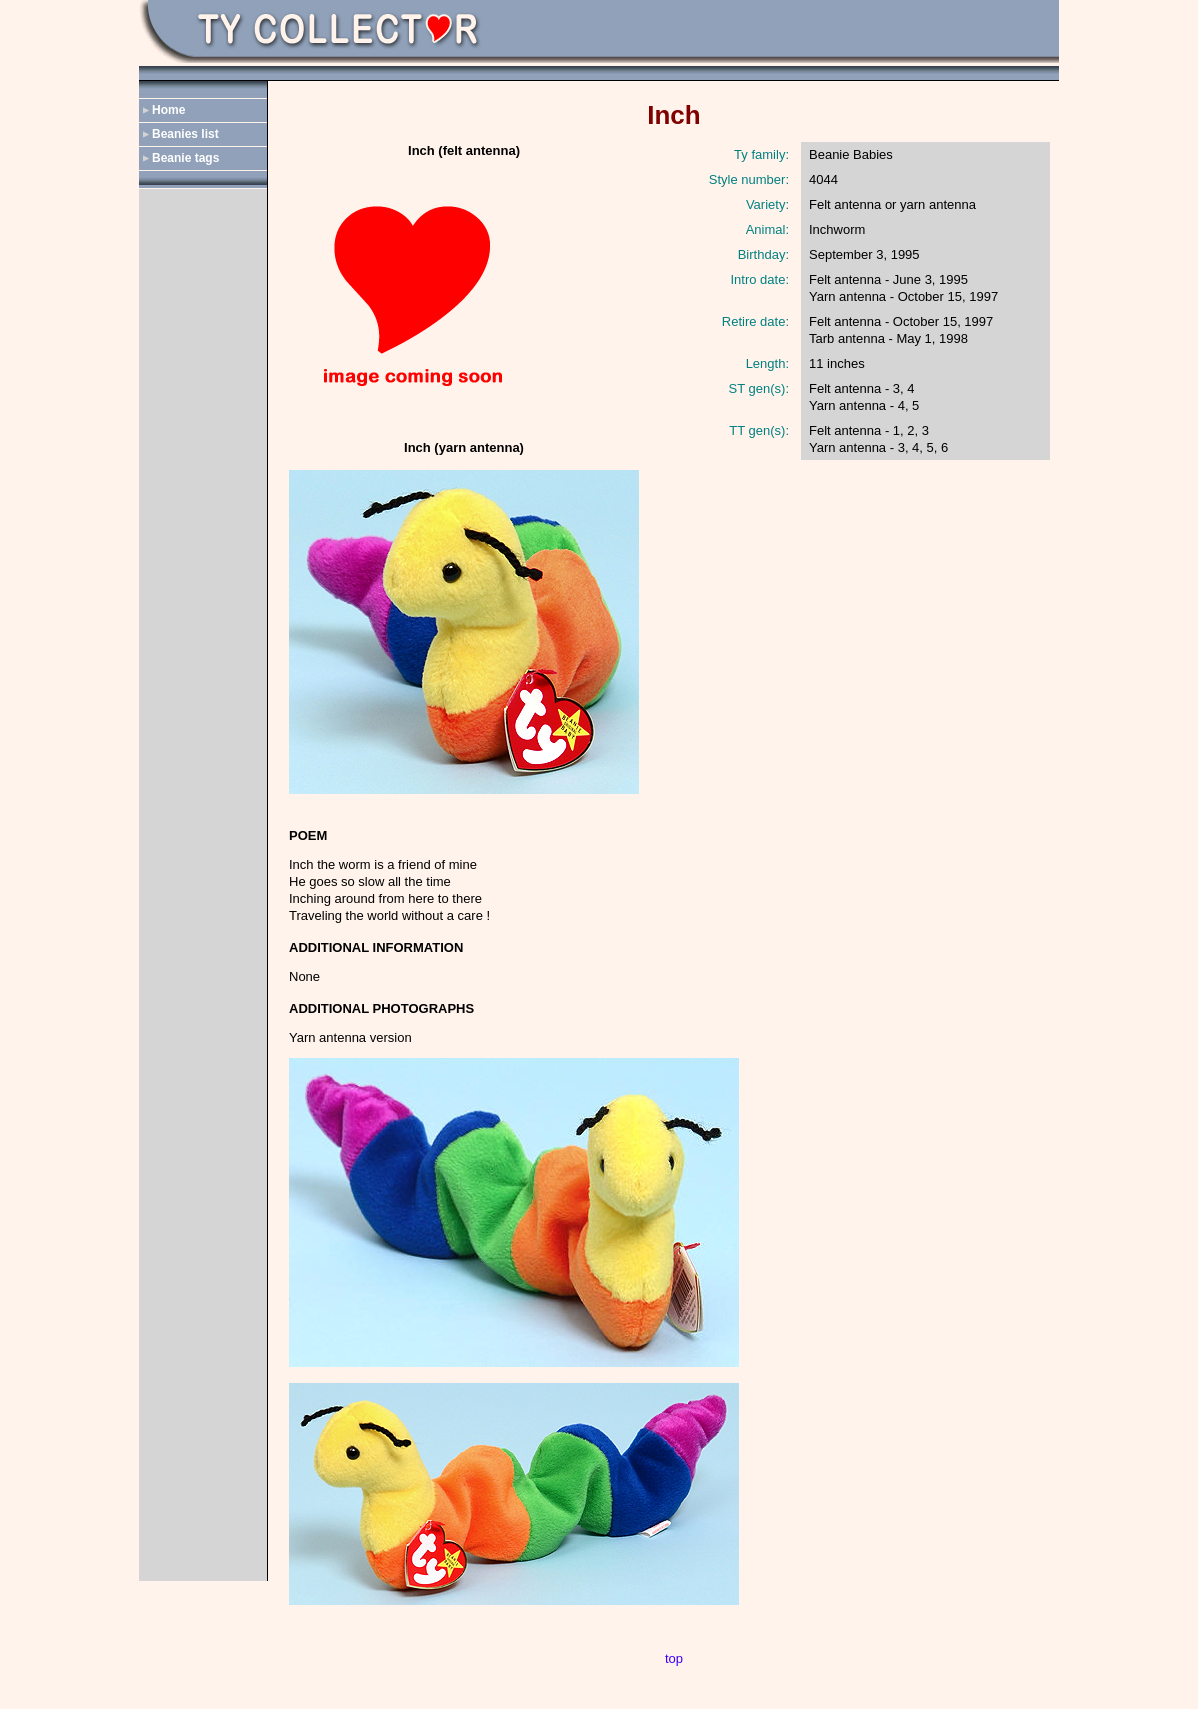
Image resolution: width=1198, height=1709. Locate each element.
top (674, 1658)
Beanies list (185, 134)
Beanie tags (185, 158)
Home (168, 110)
